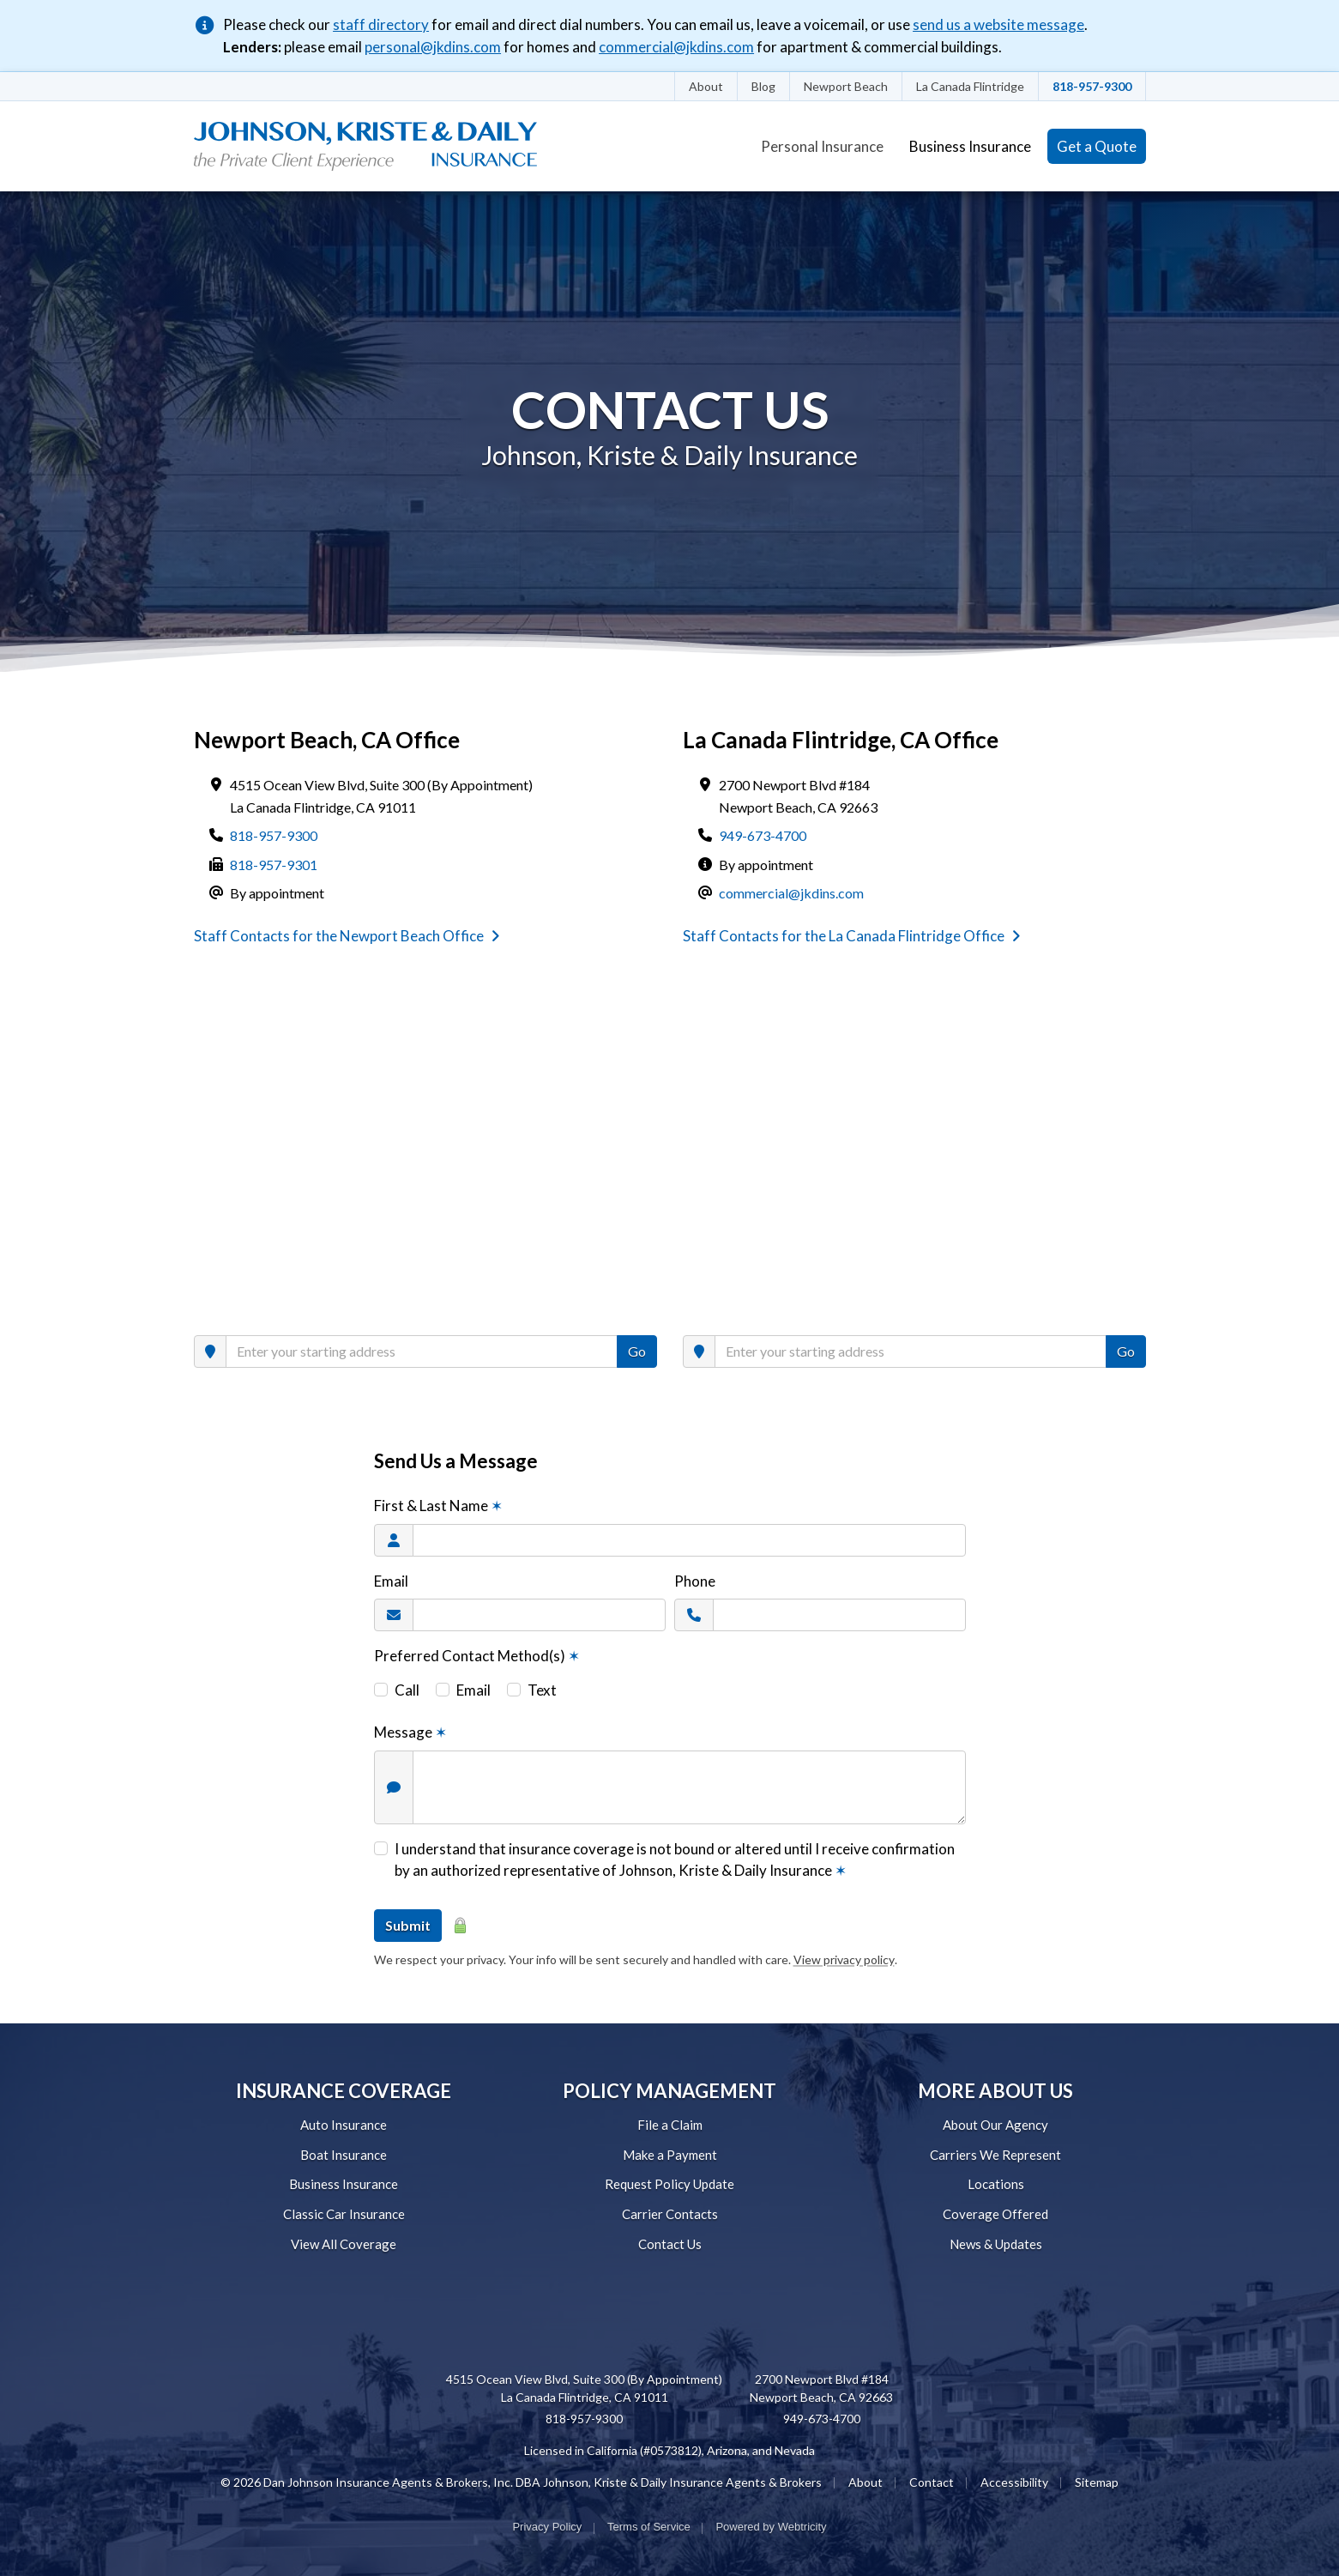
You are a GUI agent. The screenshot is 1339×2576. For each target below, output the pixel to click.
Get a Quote (1097, 146)
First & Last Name (438, 1506)
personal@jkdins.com (433, 47)
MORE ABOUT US (995, 2090)
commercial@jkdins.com (676, 47)
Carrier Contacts (670, 2214)
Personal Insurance (822, 146)
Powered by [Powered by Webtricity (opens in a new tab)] (770, 2526)
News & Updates (996, 2244)
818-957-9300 (1092, 86)
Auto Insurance (343, 2124)
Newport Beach (846, 86)
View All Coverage (343, 2244)
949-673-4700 (762, 835)
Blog (763, 86)
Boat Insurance (343, 2154)
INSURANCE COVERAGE (343, 2090)
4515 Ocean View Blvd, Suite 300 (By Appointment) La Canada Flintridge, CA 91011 (584, 2388)
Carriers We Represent (995, 2154)
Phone (694, 1581)
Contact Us (670, 2244)
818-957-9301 (273, 864)
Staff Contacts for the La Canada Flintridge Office (852, 936)
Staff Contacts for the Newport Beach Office (347, 936)
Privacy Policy (547, 2526)
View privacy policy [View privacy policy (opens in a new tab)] (844, 1959)
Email (391, 1581)
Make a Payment (670, 2154)
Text (542, 1690)
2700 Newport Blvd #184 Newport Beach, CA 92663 (821, 2388)
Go (637, 1351)
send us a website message (998, 24)
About (706, 86)
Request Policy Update (669, 2184)
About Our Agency (995, 2124)
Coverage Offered (995, 2214)
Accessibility (1014, 2482)
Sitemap (1097, 2482)
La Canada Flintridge (970, 86)
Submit (408, 1925)
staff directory (381, 24)
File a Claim (670, 2124)
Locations (996, 2184)
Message (410, 1732)
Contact (931, 2482)
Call (407, 1690)
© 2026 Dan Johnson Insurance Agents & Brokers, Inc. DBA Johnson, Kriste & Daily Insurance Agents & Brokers (521, 2482)
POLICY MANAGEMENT (669, 2090)
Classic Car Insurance (344, 2214)
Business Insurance (970, 146)
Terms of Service (649, 2526)
